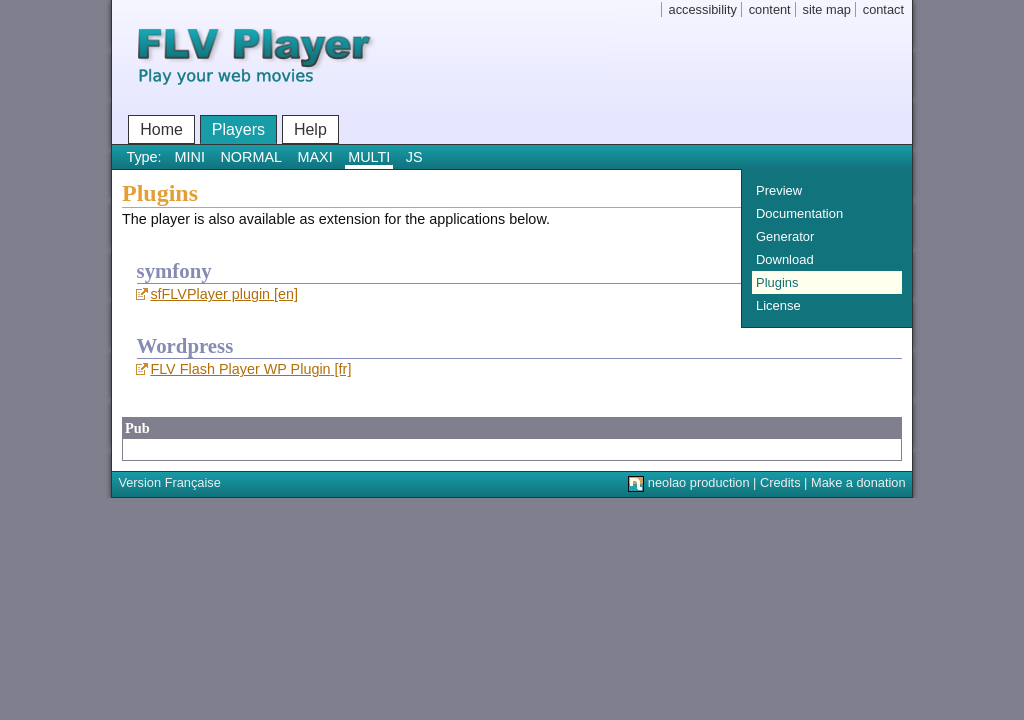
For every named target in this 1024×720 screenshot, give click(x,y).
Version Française (169, 482)
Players (238, 129)
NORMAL (251, 157)
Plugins (777, 282)
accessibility (703, 9)
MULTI (369, 157)
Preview (779, 190)
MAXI (315, 157)
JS (414, 157)
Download (785, 259)
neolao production (699, 482)
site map (827, 9)
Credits (780, 482)
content (770, 9)
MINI (190, 157)
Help (310, 129)
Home (161, 129)
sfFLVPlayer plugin (210, 294)
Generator (785, 236)
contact (883, 9)
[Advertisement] (487, 448)
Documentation (799, 213)
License (778, 305)
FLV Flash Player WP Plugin (240, 369)
